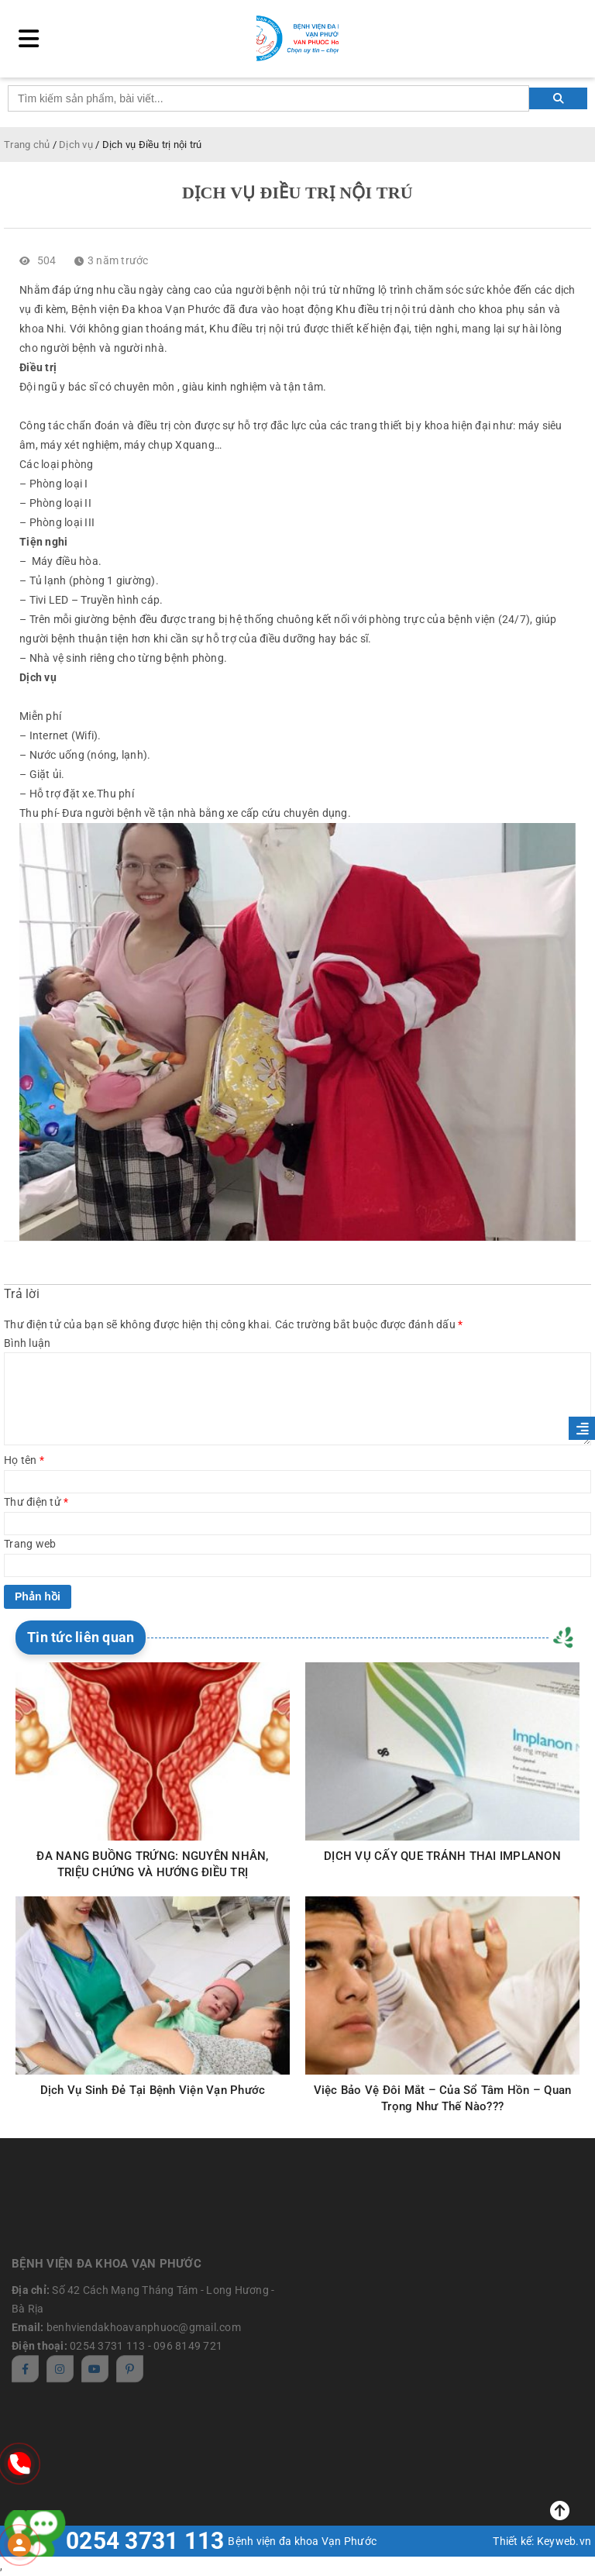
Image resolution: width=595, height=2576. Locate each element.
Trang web (30, 1544)
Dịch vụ (76, 144)
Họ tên (24, 1460)
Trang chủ (27, 144)
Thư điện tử (36, 1502)
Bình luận (27, 1343)
